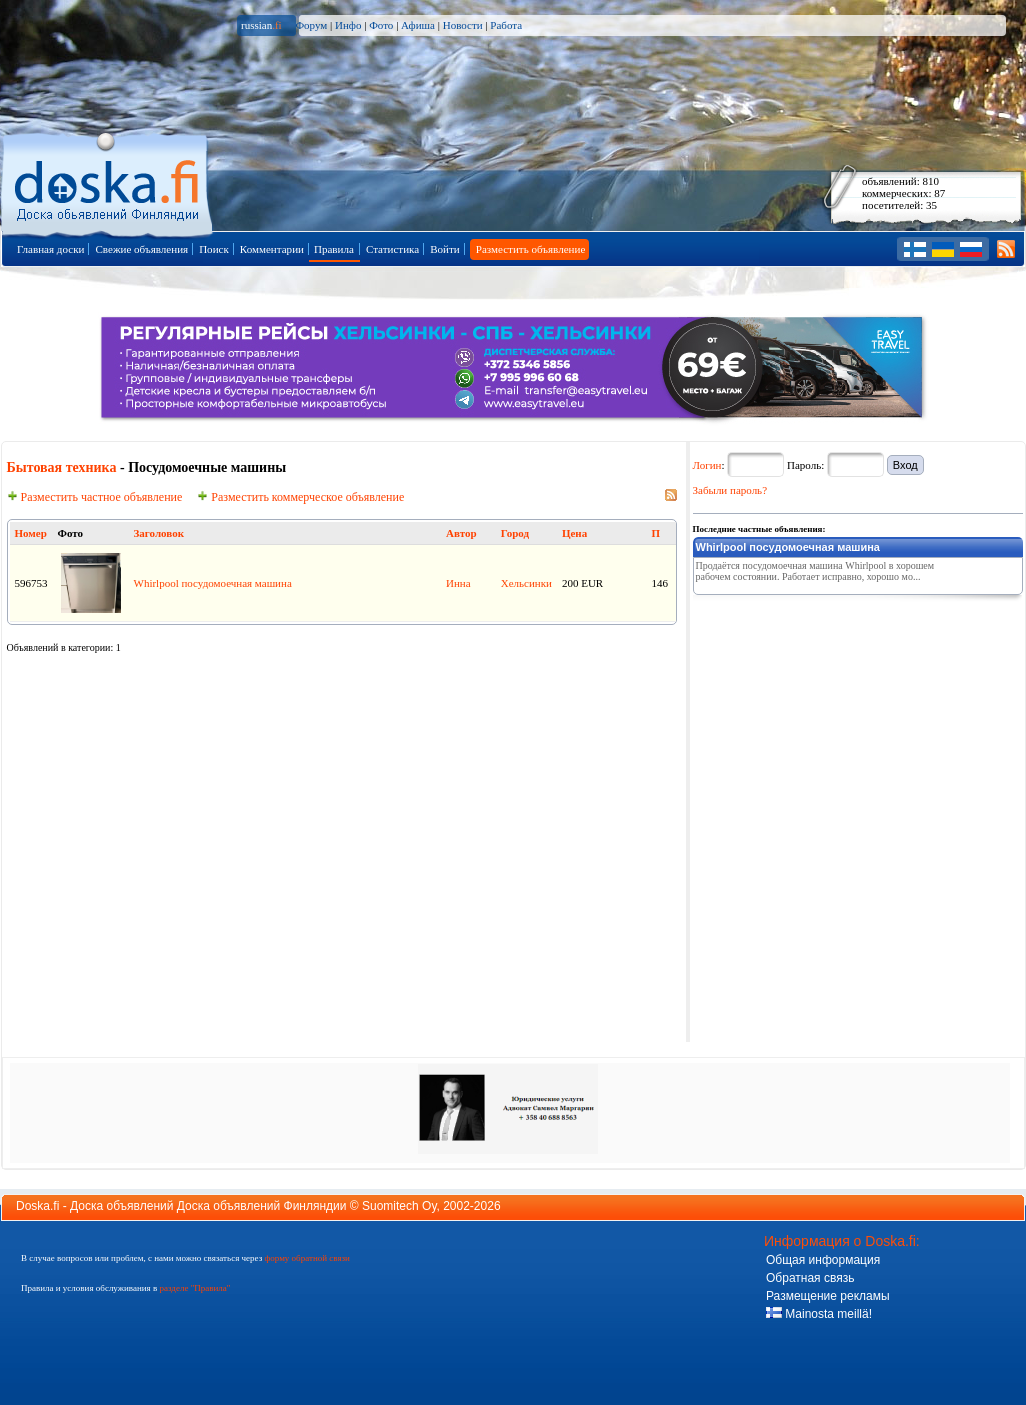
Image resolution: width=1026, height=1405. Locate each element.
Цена (574, 533)
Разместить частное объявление (95, 497)
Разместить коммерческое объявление (300, 497)
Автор (461, 533)
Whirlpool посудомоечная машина (213, 583)
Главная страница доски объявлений (108, 181)
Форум (311, 25)
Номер (31, 533)
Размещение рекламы (828, 1296)
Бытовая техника (62, 467)
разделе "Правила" (194, 1288)
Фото (381, 25)
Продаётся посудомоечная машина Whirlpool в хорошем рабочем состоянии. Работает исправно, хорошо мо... (815, 571)
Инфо (348, 25)
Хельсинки (526, 583)
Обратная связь (810, 1278)
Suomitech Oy (399, 1206)
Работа (506, 25)
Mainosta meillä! (819, 1314)
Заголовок (159, 533)
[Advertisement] (843, 727)
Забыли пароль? (730, 490)
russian (261, 25)
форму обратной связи (306, 1258)
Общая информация (823, 1260)
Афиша (418, 25)
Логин (707, 465)
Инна (458, 583)
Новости (463, 25)
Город (515, 533)
